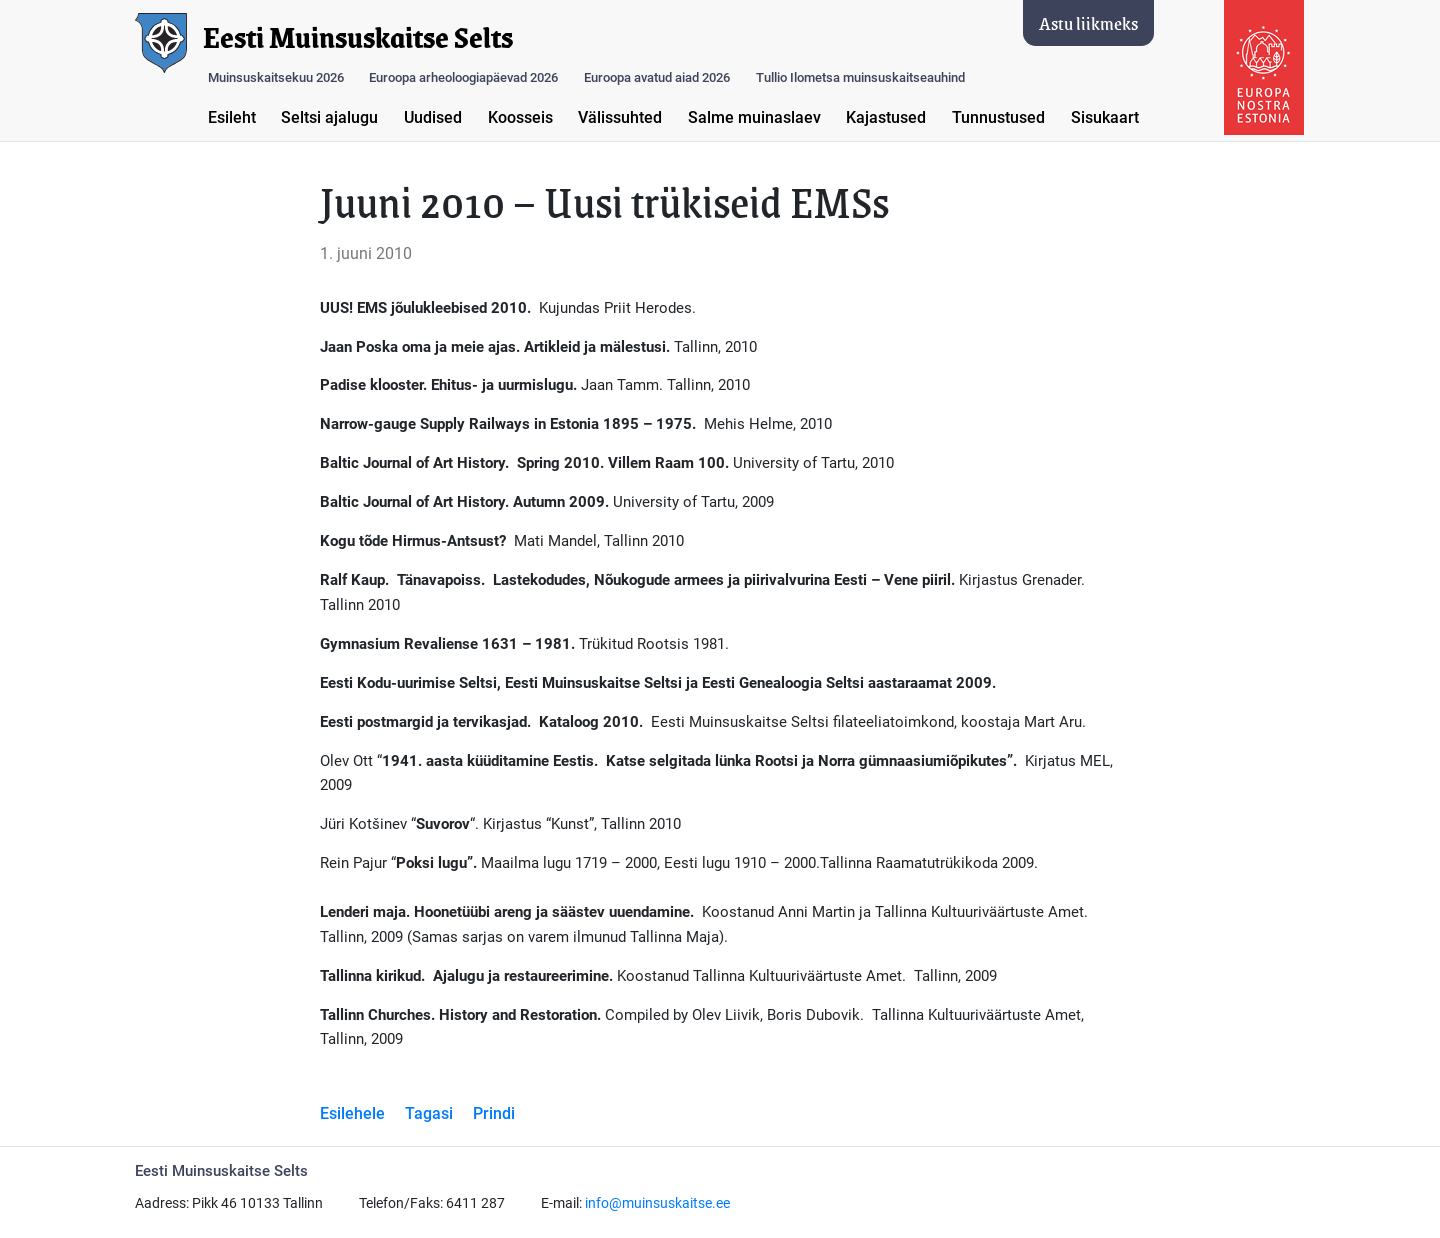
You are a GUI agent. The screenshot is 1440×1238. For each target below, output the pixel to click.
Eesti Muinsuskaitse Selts (358, 38)
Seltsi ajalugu (329, 117)
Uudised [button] (433, 117)
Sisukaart (1105, 117)
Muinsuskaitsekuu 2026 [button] (276, 77)
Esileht (232, 117)
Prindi (494, 1113)
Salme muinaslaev (754, 117)
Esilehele (352, 1113)
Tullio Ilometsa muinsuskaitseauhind (860, 77)
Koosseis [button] (520, 117)
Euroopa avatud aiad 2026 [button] (657, 77)
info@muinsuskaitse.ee (657, 1203)
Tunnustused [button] (998, 117)
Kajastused (886, 117)
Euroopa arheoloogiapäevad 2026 (463, 77)
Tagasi (429, 1113)
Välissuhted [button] (620, 117)
